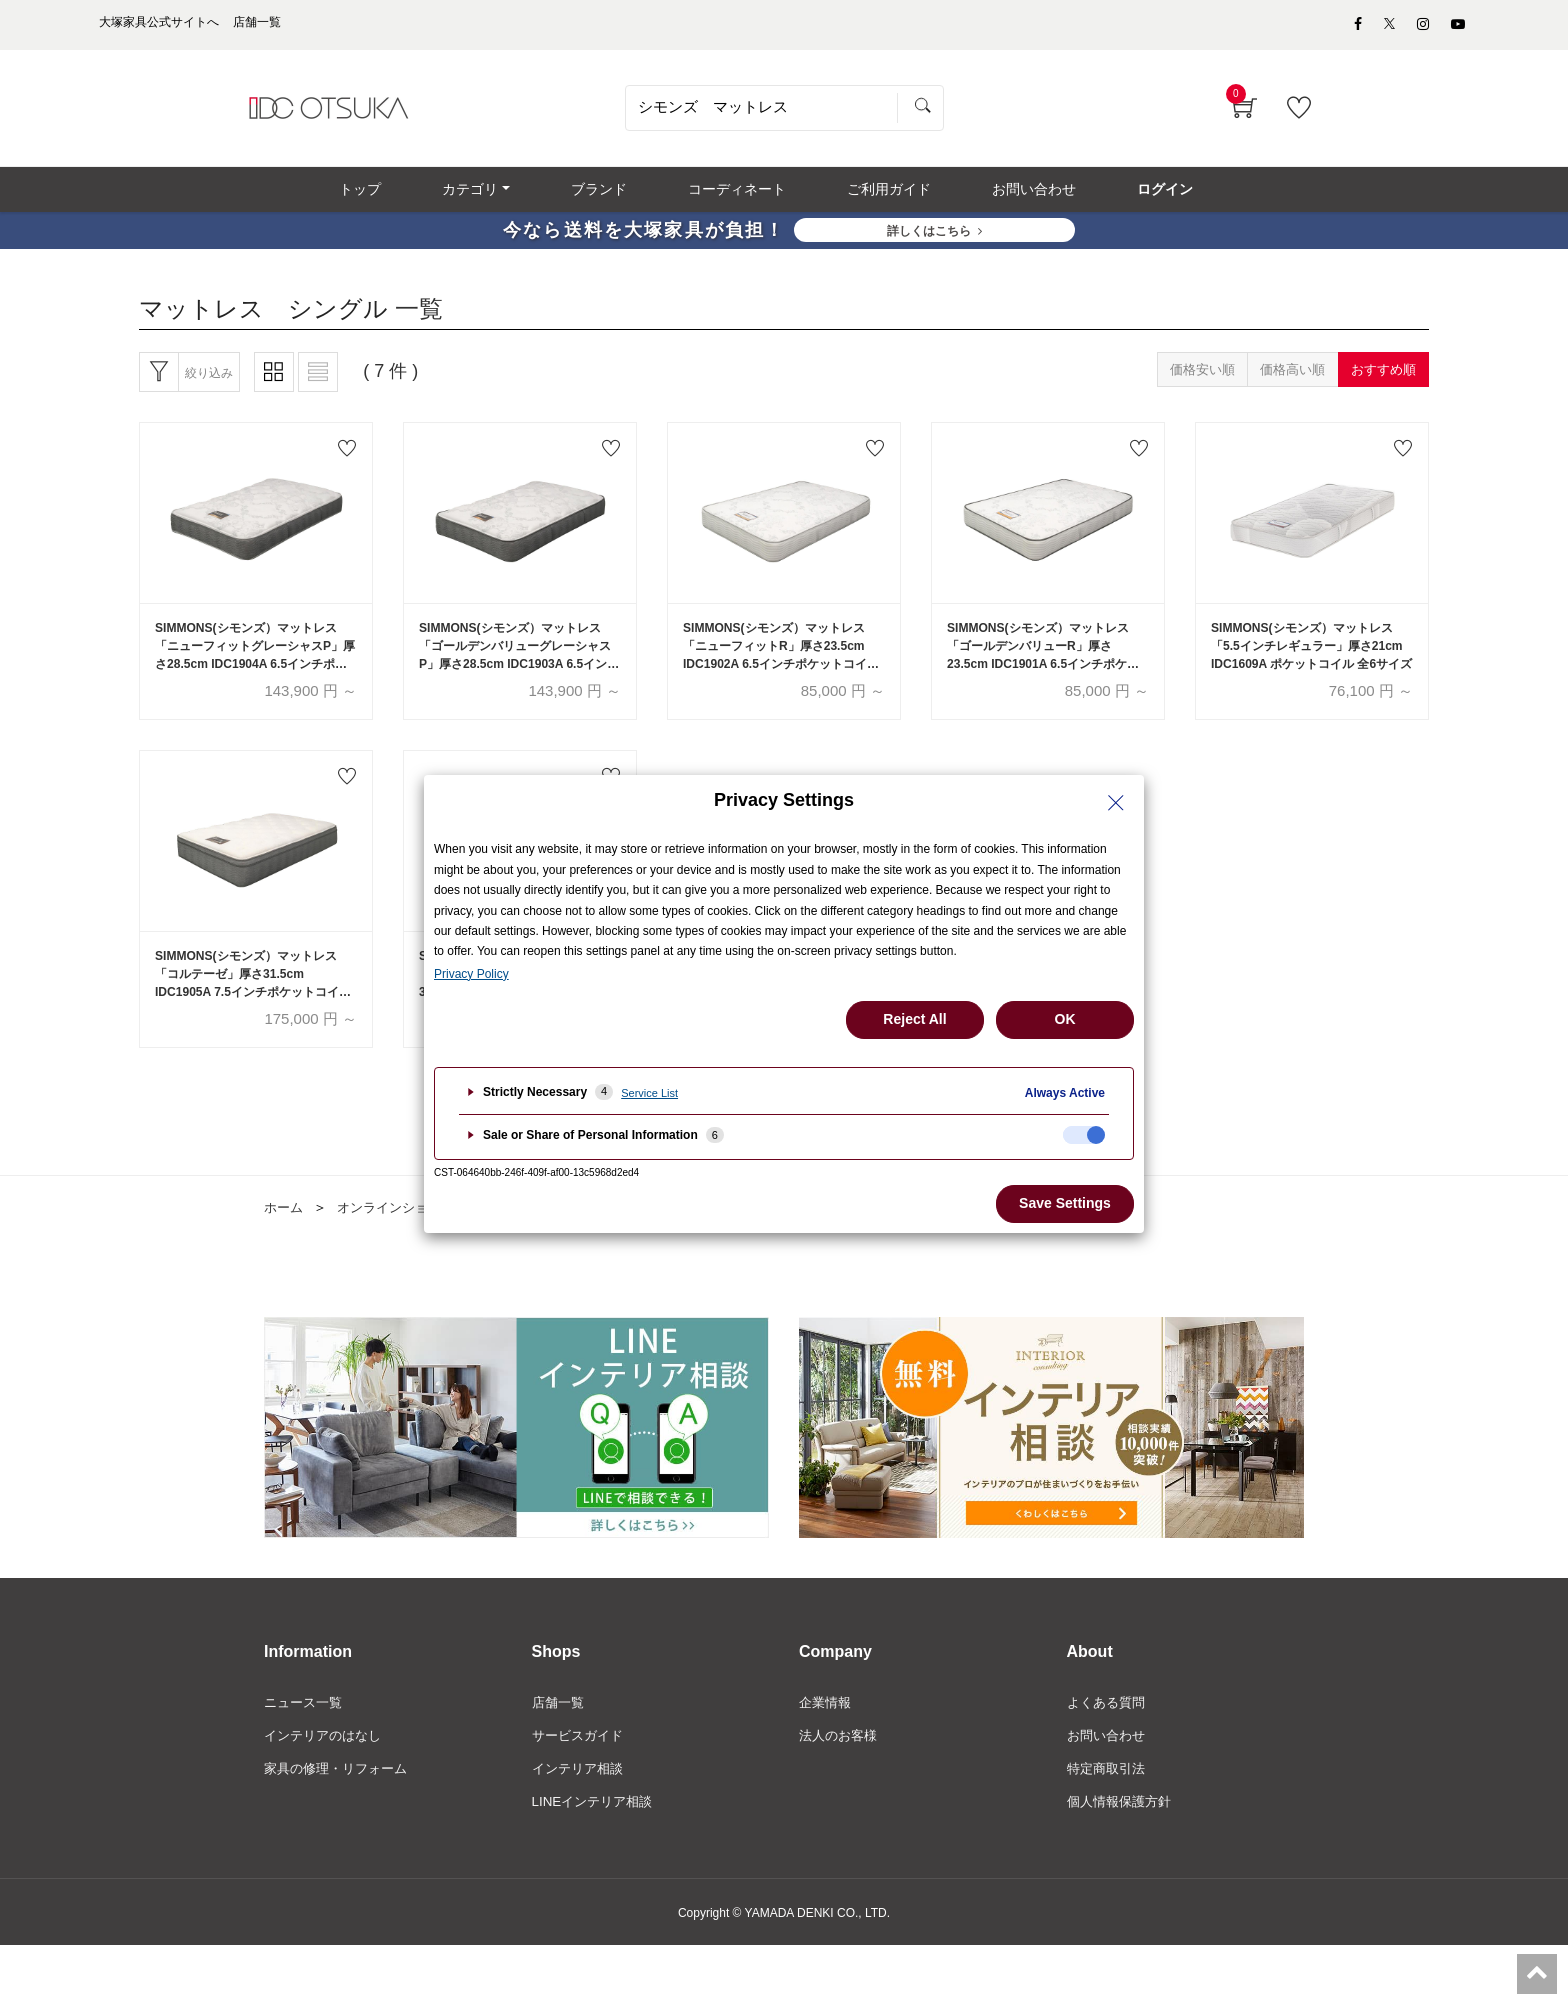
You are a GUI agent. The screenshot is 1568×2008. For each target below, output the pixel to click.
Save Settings (1065, 1203)
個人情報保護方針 (1123, 1826)
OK (1065, 1019)
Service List (649, 1093)
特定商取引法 (1109, 1792)
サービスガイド (581, 1758)
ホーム (285, 1228)
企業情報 (827, 1724)
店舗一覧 (560, 1724)
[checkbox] (1084, 1135)
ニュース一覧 (306, 1724)
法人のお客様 (841, 1758)
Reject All (914, 1019)
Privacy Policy (471, 974)
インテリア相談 (581, 1792)
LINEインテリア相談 (596, 1826)
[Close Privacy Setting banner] (1116, 803)
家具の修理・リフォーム (341, 1792)
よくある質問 (1109, 1724)
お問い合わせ (1109, 1758)
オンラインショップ (403, 1228)
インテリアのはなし (327, 1758)
